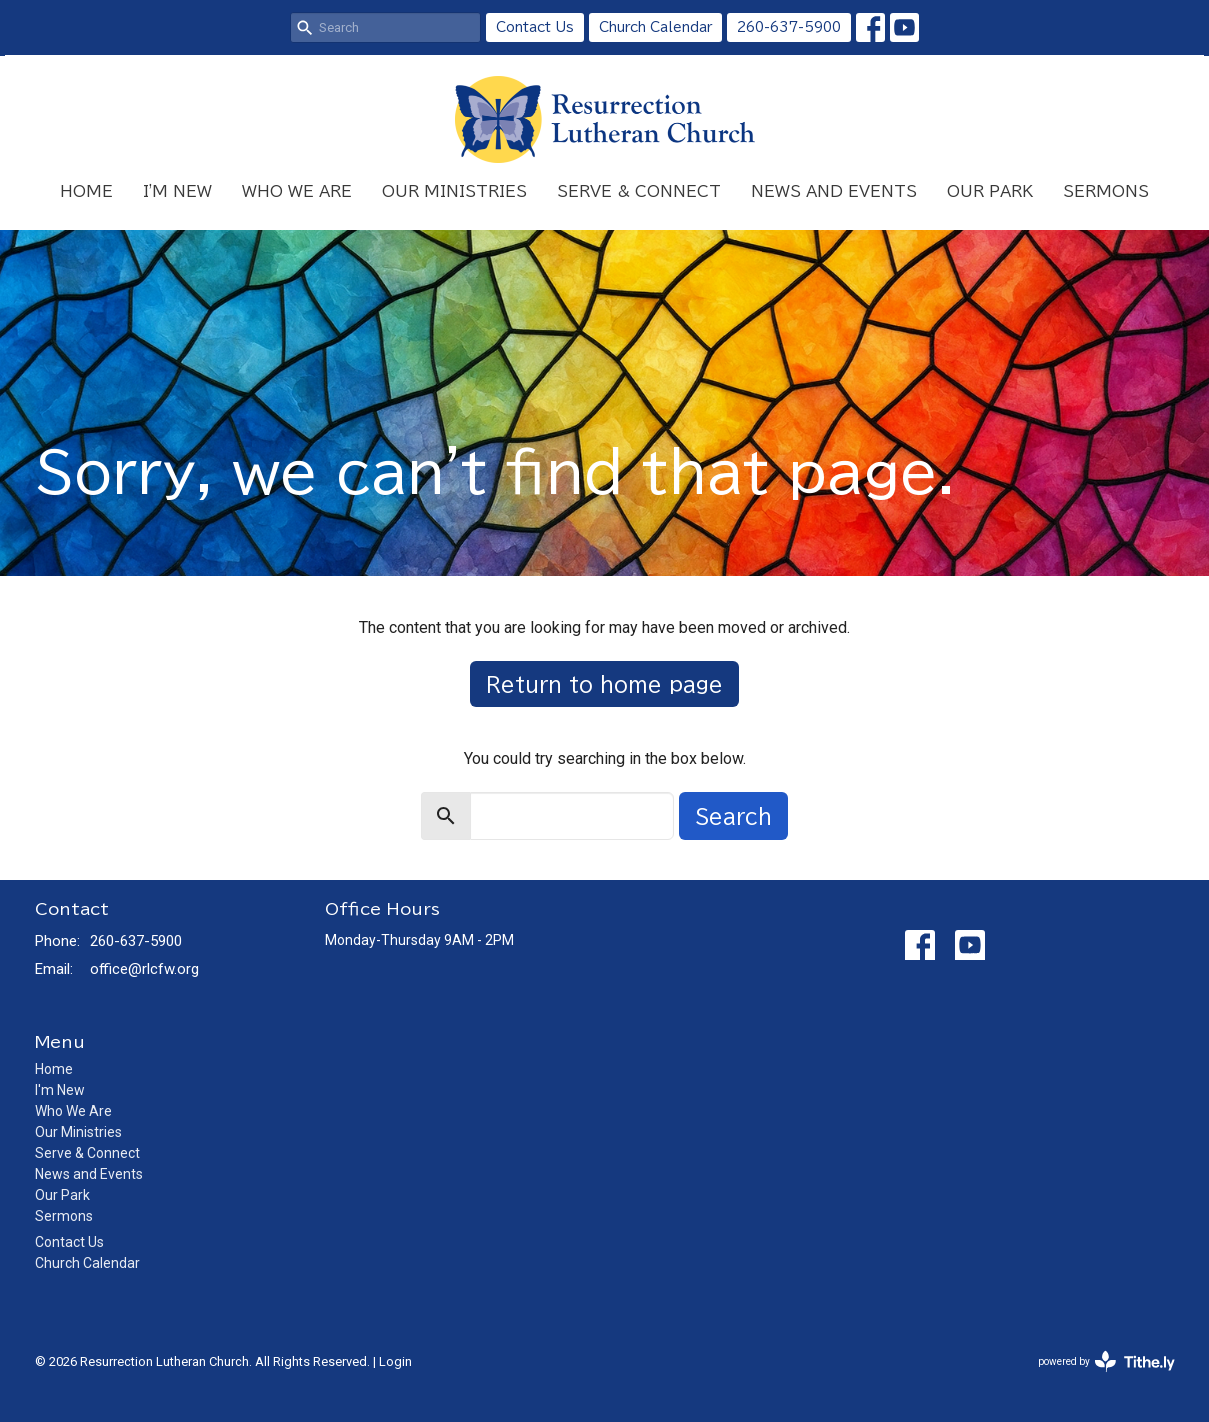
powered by (1106, 1361)
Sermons (1106, 191)
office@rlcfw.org (144, 969)
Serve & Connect (639, 191)
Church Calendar (655, 27)
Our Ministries (454, 191)
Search (733, 816)
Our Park (990, 191)
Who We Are (297, 191)
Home (86, 191)
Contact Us (535, 27)
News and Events (834, 191)
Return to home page (604, 684)
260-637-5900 (789, 27)
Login (395, 1361)
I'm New (177, 191)
